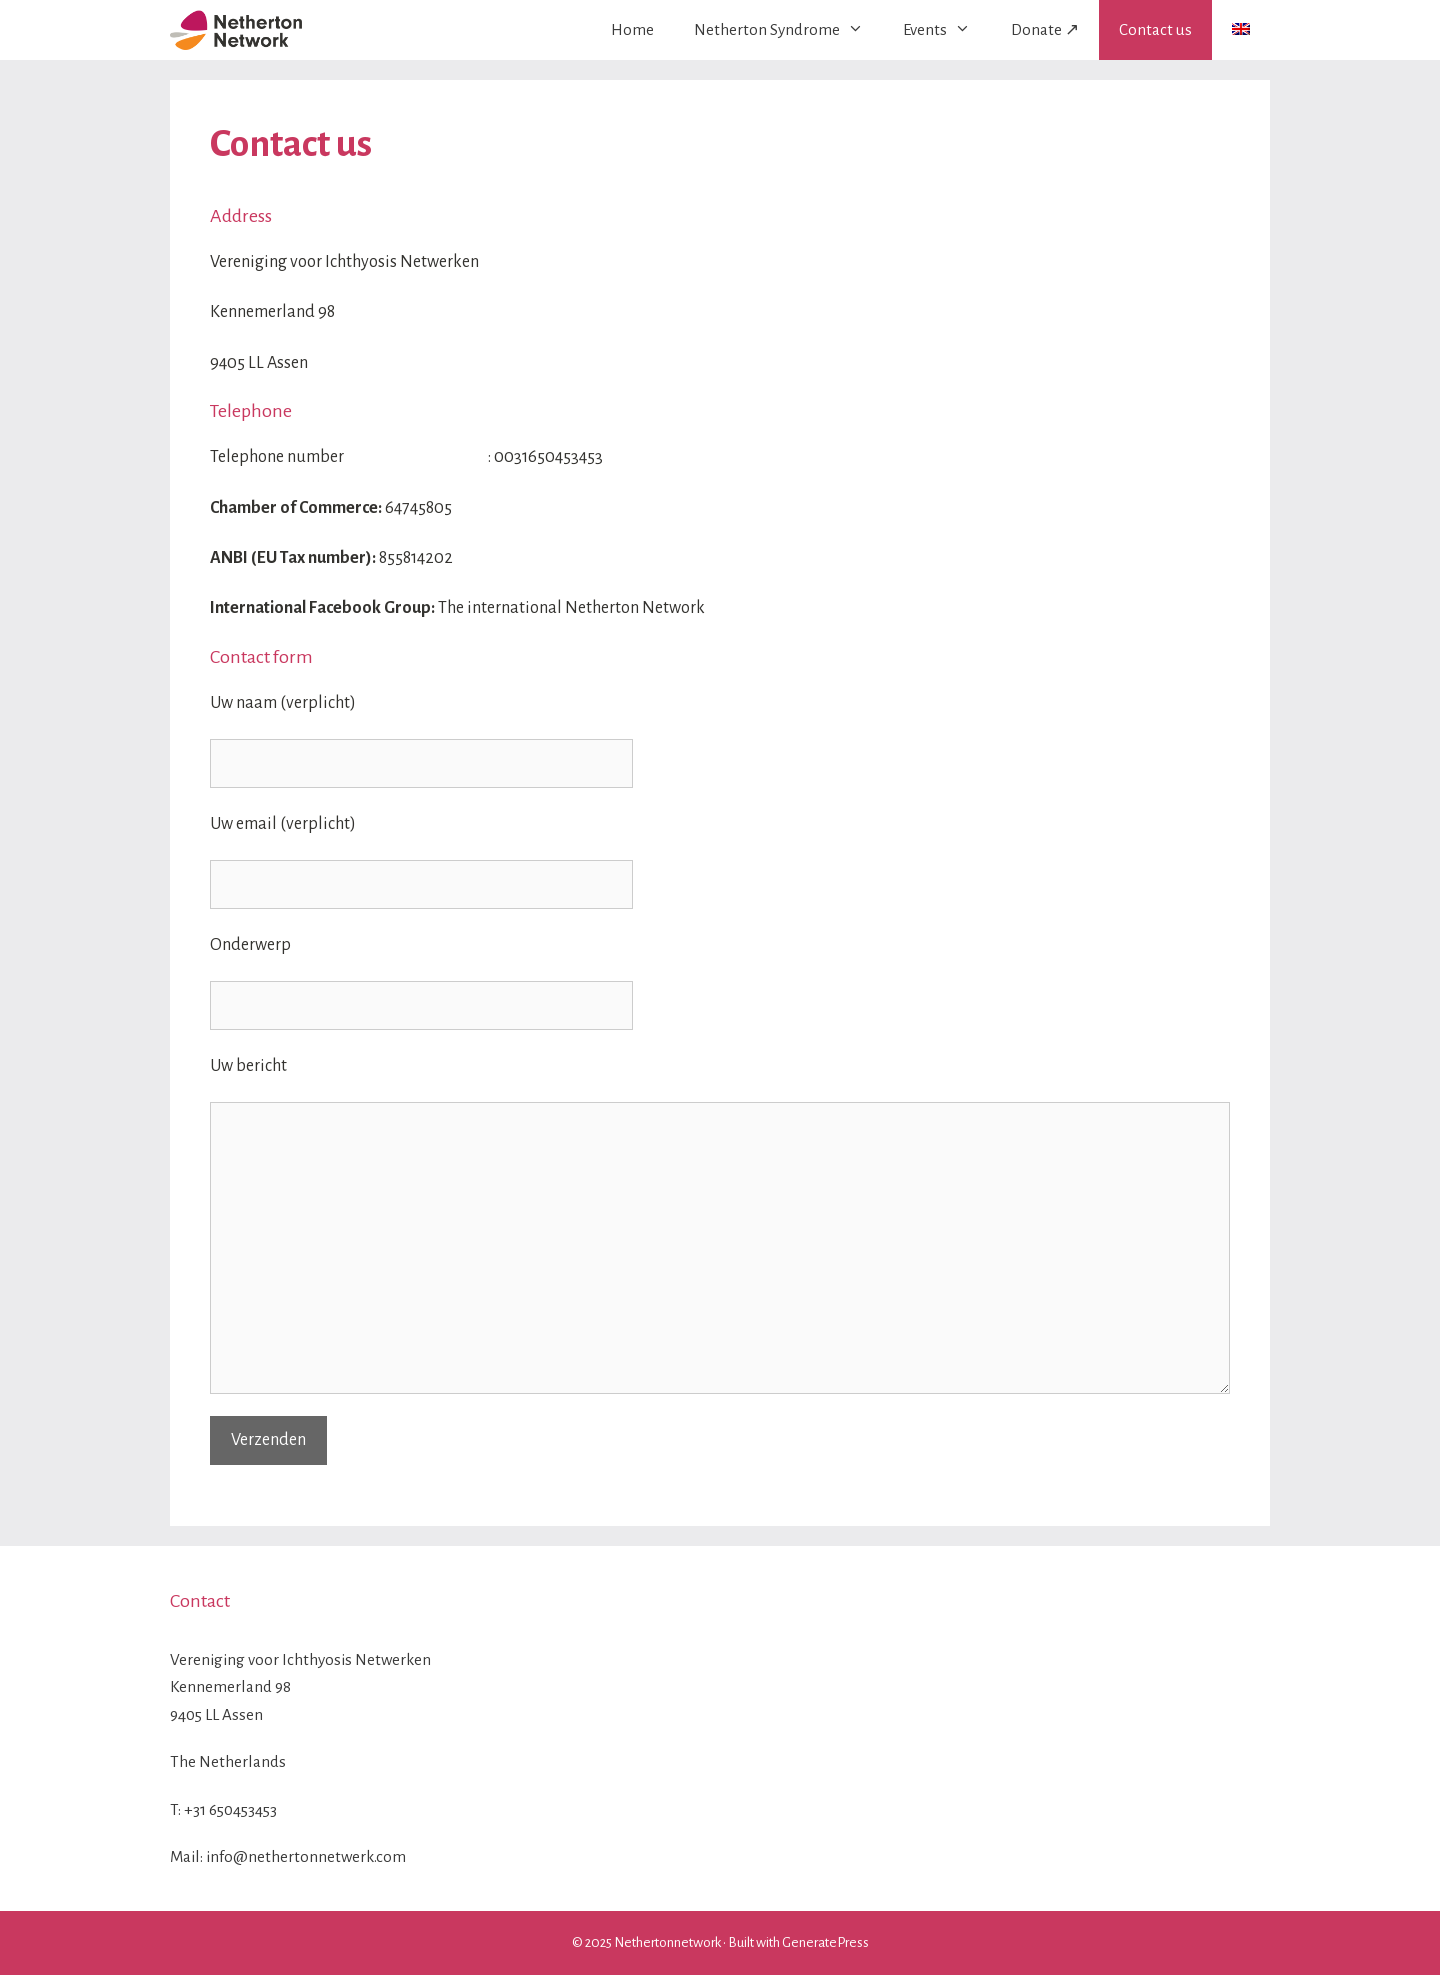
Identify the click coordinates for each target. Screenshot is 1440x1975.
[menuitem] (1241, 29)
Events (947, 30)
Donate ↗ (1045, 29)
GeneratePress (825, 1942)
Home (632, 29)
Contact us (1155, 29)
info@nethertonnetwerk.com (306, 1856)
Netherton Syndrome (789, 30)
